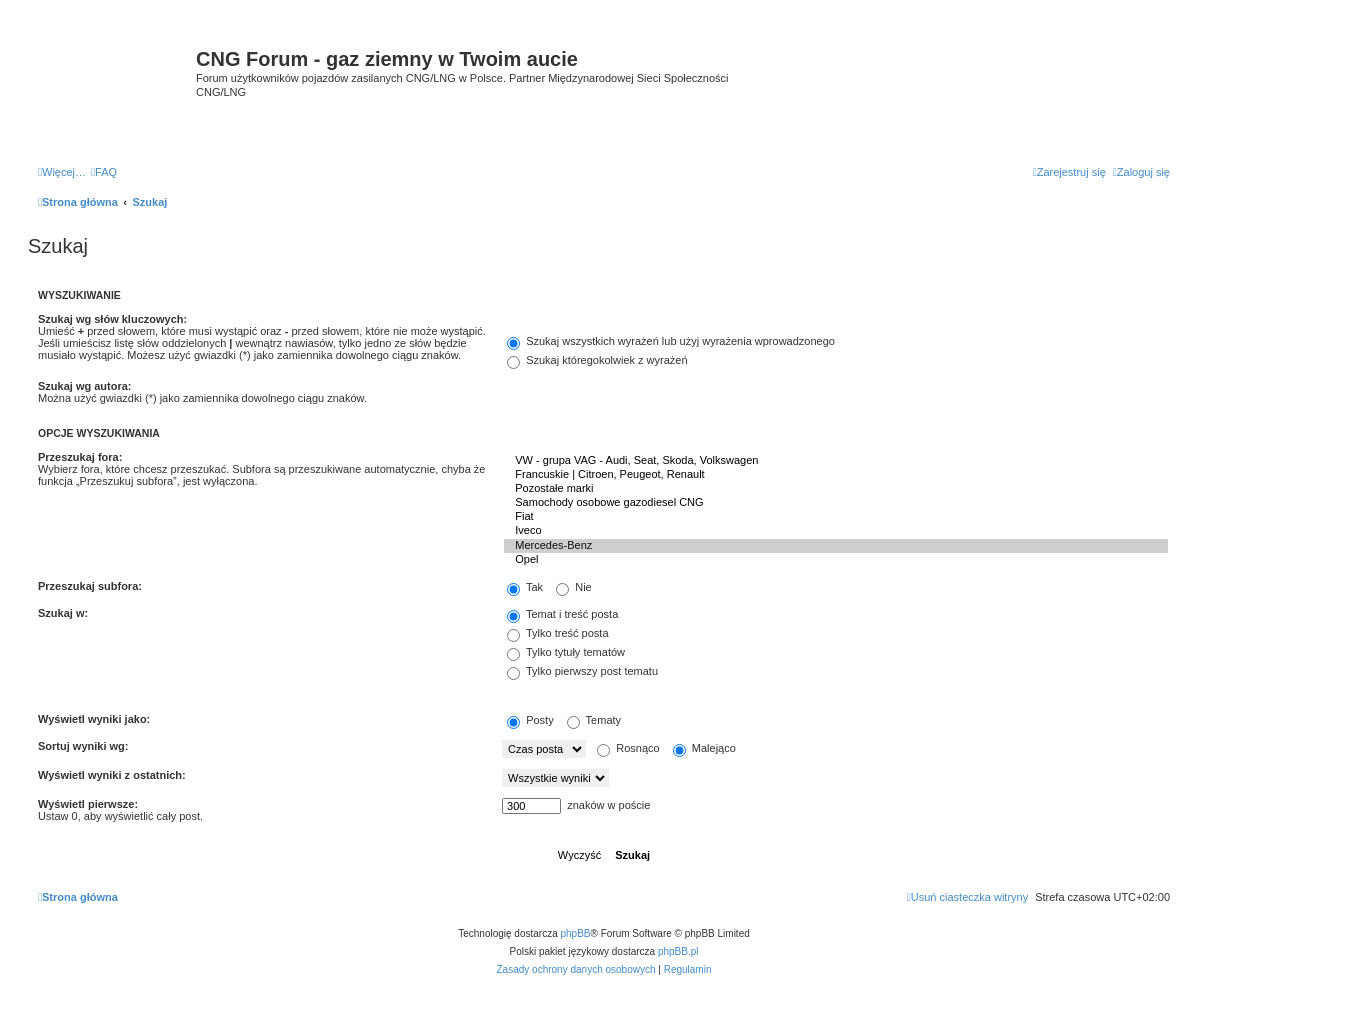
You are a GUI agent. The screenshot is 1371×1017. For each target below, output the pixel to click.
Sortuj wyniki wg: (83, 746)
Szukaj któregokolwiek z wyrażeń (597, 360)
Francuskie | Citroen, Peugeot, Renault (836, 475)
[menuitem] (104, 172)
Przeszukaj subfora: (90, 586)
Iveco (836, 531)
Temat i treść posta (562, 614)
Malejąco (704, 748)
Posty (530, 720)
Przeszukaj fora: (80, 457)
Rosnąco (628, 748)
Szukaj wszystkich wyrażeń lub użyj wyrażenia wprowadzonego (671, 341)
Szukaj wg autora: (85, 386)
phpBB (576, 933)
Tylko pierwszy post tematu (582, 671)
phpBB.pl (678, 951)
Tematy (594, 720)
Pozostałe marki (836, 489)
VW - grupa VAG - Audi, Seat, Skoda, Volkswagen (836, 461)
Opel (836, 560)
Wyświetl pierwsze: (88, 804)
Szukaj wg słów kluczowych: (112, 319)
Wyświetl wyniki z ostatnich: (112, 775)
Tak (525, 587)
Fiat (836, 517)
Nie (574, 587)
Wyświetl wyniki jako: (94, 719)
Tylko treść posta (557, 633)
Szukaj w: (63, 613)
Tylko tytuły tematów (566, 652)
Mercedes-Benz (836, 546)
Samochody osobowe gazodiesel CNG (836, 503)
